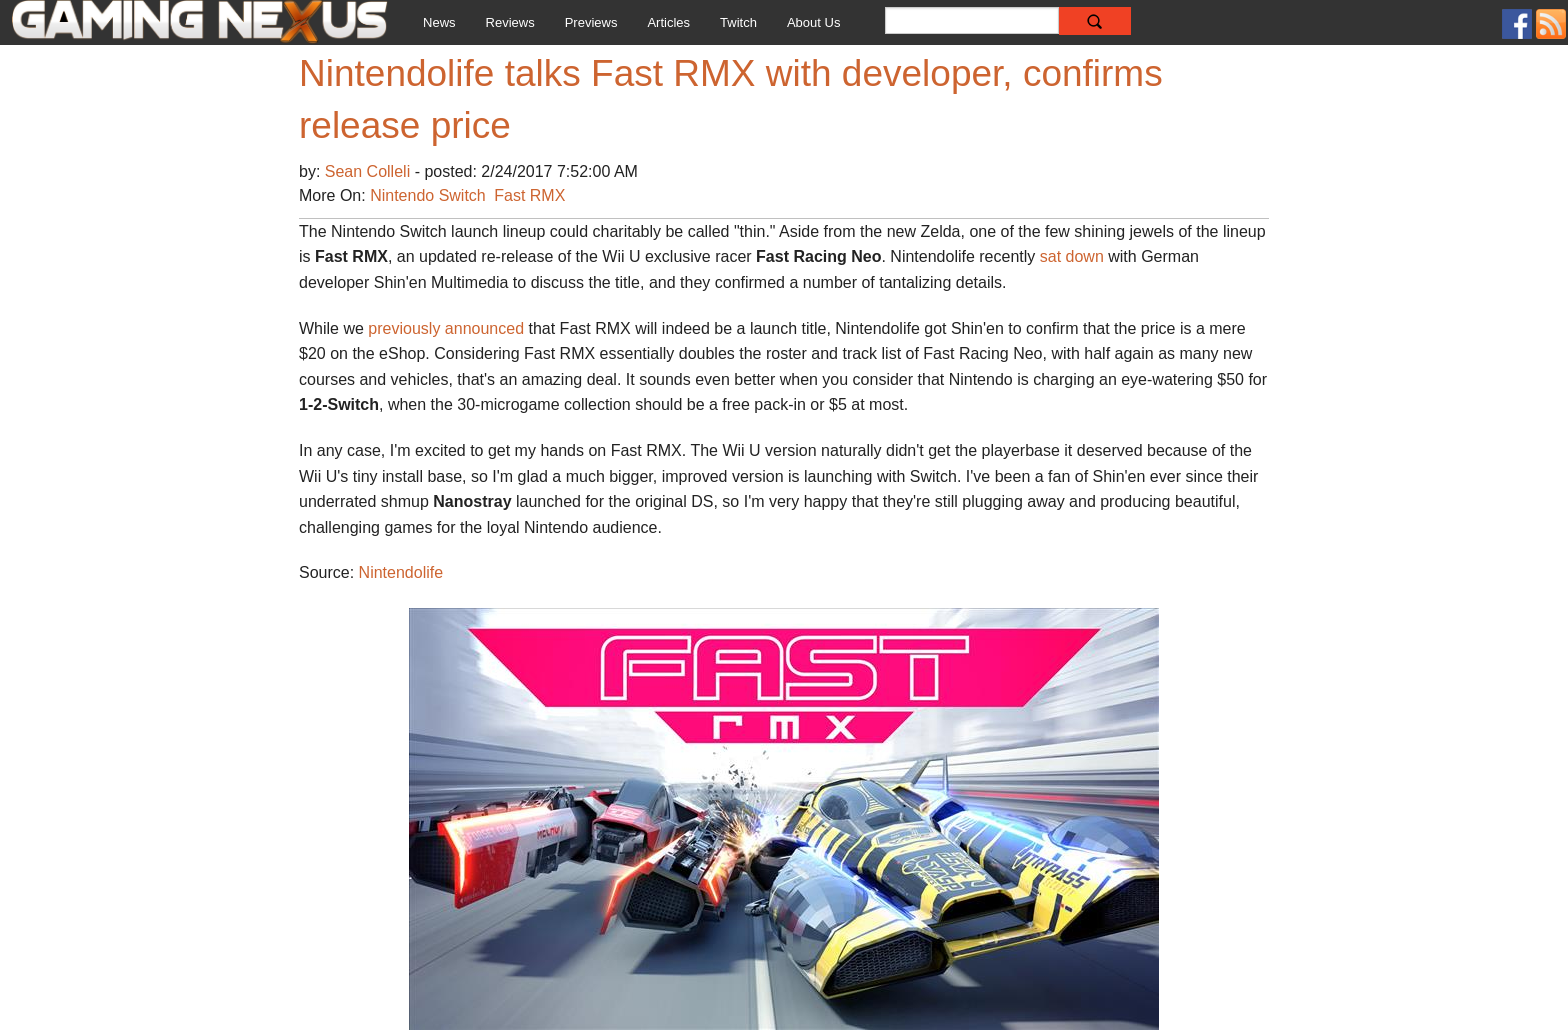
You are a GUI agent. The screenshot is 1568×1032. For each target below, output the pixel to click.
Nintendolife (401, 572)
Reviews (510, 22)
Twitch (738, 22)
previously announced (446, 328)
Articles (668, 22)
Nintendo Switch (428, 195)
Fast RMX (529, 195)
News (439, 22)
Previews (591, 22)
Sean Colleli (370, 171)
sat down (1072, 256)
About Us (813, 22)
